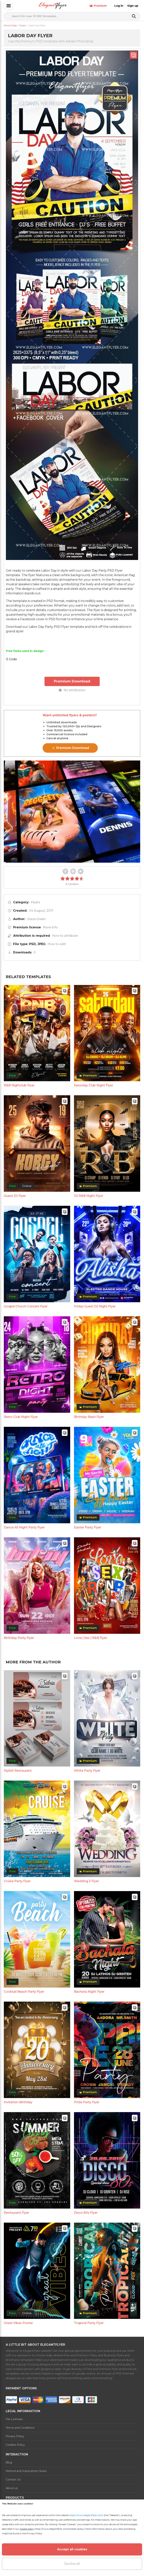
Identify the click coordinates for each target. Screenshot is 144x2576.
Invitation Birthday (18, 2102)
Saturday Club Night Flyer (93, 1085)
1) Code (11, 659)
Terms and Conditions (20, 2427)
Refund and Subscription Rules (26, 2471)
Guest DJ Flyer (15, 1196)
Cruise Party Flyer (17, 1881)
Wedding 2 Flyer (86, 1881)
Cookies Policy (15, 2444)
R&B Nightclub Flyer (19, 1085)
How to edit (57, 944)
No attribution (72, 690)
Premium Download (72, 681)
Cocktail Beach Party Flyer (24, 1991)
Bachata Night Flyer (89, 1991)
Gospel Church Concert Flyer (26, 1306)
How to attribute (65, 935)
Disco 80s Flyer (86, 2212)
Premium (98, 6)
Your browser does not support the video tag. (72, 811)
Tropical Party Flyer (89, 2323)
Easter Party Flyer (87, 1527)
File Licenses (14, 2419)
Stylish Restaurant (18, 1770)
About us (12, 2488)
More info (50, 927)
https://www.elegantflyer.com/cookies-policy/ (59, 2528)
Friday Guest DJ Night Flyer (95, 1306)
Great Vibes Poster (18, 2323)
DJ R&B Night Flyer (88, 1196)
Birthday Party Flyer (19, 1638)
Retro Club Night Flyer (21, 1417)
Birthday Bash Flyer (89, 1417)
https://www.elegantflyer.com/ (86, 2515)
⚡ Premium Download (70, 748)
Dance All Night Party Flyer (24, 1527)
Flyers (35, 902)
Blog (9, 2462)
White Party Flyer (87, 1770)
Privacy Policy (15, 2436)
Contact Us (13, 2479)
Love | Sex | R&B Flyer (90, 1638)
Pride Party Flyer (86, 2102)
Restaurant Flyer (16, 2212)
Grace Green (36, 919)
